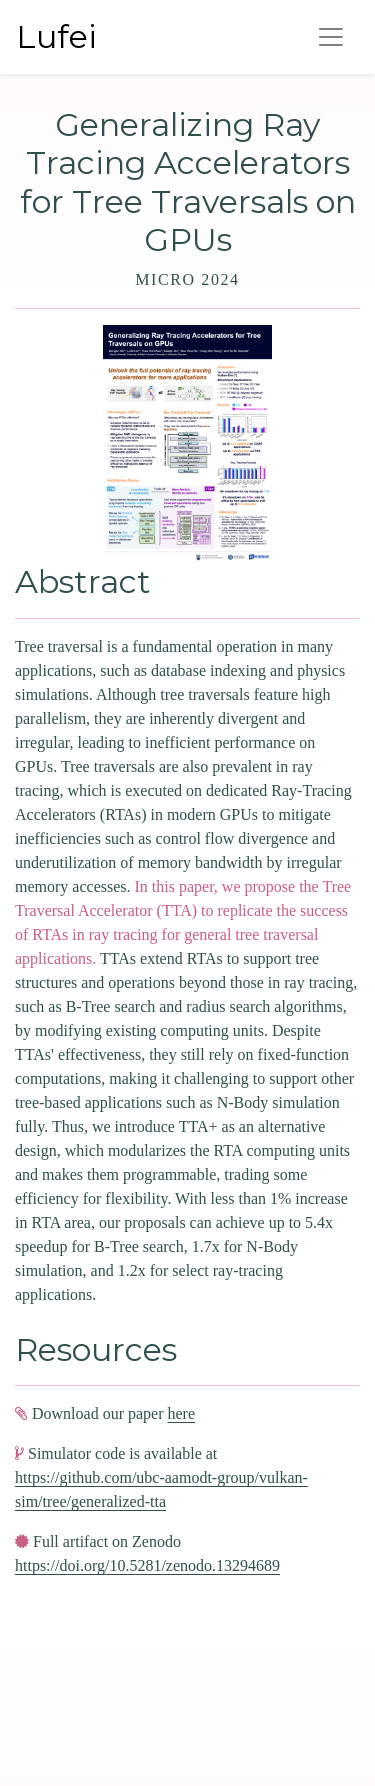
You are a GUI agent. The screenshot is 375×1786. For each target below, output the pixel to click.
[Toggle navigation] (331, 37)
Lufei (56, 36)
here (182, 1413)
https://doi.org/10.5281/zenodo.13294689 (147, 1565)
